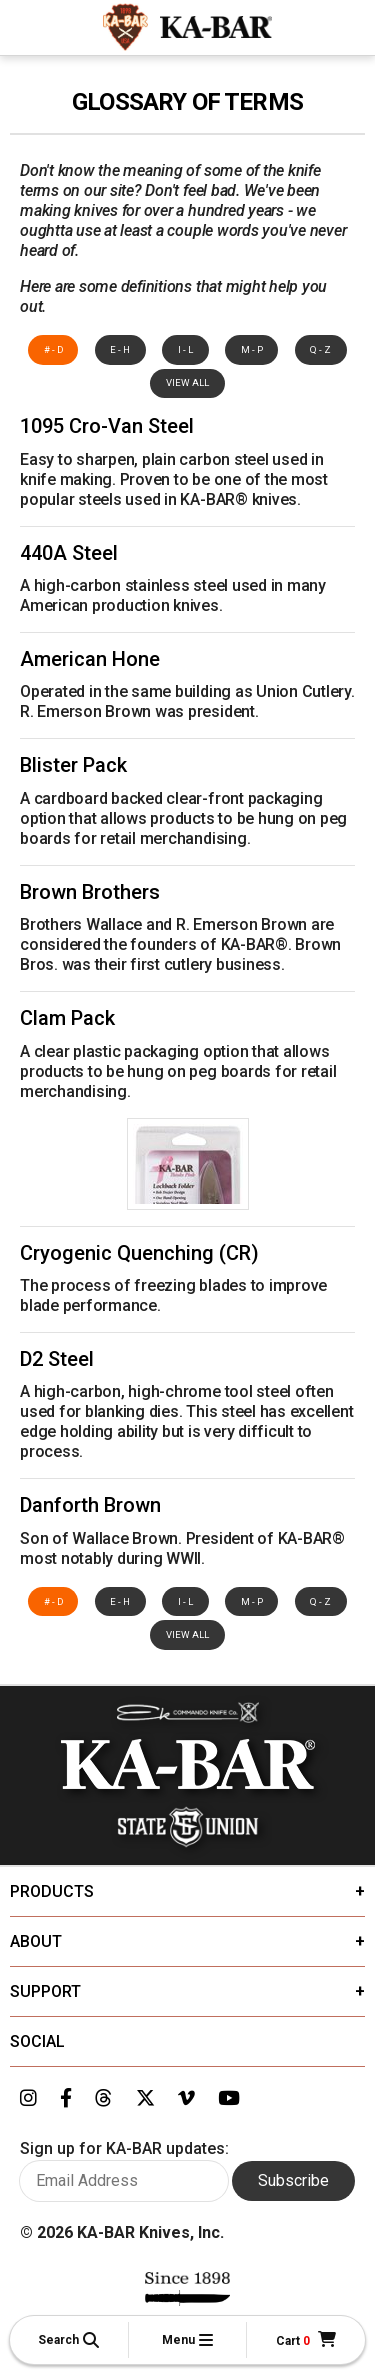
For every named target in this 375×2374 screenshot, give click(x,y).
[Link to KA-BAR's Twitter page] (145, 2099)
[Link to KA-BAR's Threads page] (103, 2099)
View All (187, 382)
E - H (120, 349)
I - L (185, 349)
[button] (69, 2340)
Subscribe (293, 2180)
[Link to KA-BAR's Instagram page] (28, 2099)
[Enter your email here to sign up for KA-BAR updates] (124, 2181)
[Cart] (306, 2340)
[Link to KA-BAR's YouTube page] (229, 2099)
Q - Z (320, 349)
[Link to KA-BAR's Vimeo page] (186, 2099)
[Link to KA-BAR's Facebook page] (66, 2099)
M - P (252, 349)
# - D (53, 349)
